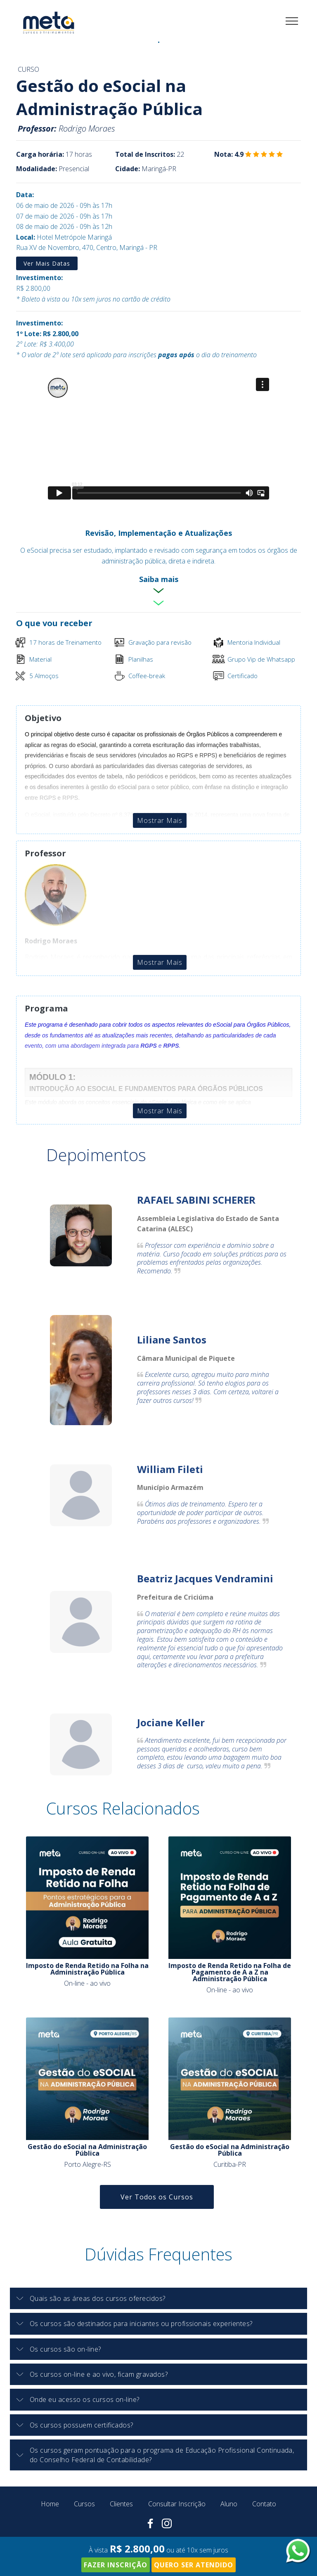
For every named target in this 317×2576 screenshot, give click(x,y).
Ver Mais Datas (47, 263)
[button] (158, 2298)
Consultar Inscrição (177, 2503)
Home (50, 2503)
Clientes (121, 2503)
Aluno (228, 2503)
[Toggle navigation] (292, 20)
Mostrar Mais (159, 820)
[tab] (158, 2299)
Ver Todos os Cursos (157, 2196)
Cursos (84, 2503)
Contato (264, 2503)
